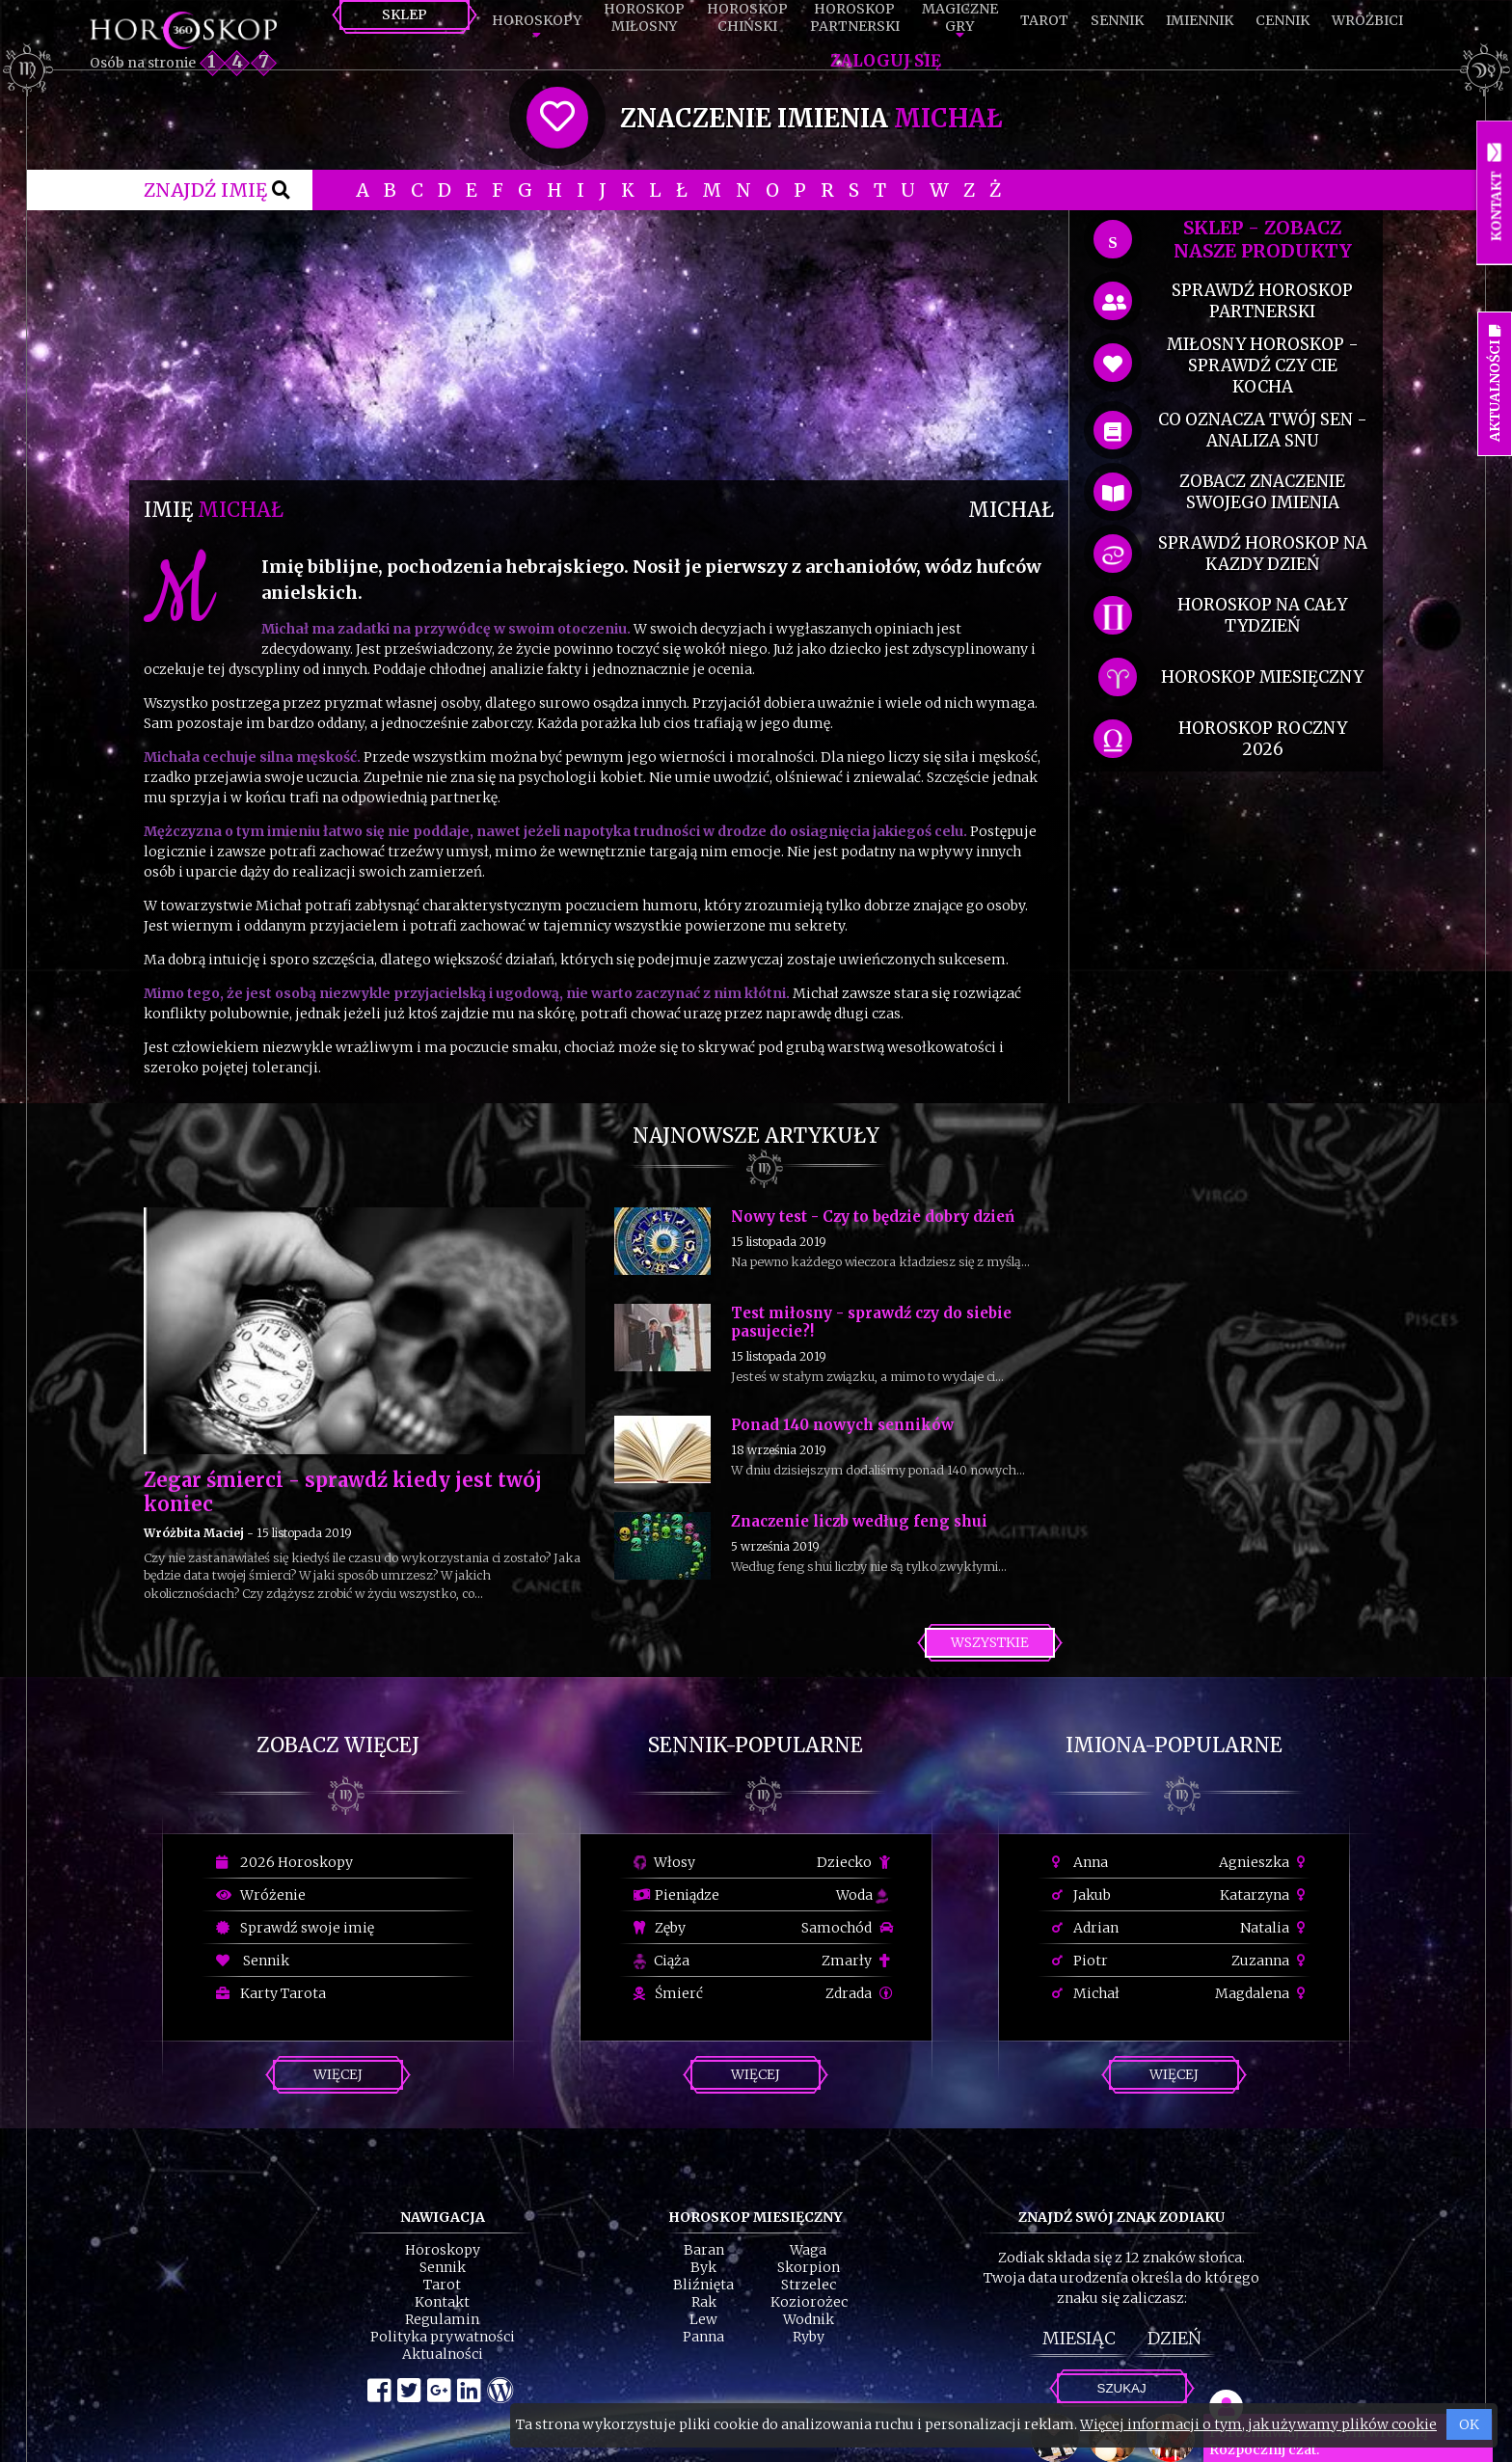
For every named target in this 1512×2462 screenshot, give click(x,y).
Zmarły (857, 1960)
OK (1469, 2424)
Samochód (847, 1927)
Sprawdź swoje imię (295, 1927)
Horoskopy (536, 20)
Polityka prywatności (442, 2336)
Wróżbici (1367, 20)
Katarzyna (1265, 1895)
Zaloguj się (885, 60)
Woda (862, 1895)
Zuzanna (1270, 1960)
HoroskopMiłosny (644, 17)
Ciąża (661, 1960)
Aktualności (442, 2354)
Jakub (1081, 1895)
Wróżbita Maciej (194, 1533)
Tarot (1044, 20)
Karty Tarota (271, 1993)
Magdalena (1262, 1993)
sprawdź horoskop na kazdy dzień (1262, 553)
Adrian (1085, 1927)
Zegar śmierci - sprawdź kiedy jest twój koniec (343, 1492)
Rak (703, 2302)
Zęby (660, 1927)
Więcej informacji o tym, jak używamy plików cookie (1258, 2424)
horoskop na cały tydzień (1262, 615)
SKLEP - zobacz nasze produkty (1263, 239)
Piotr (1080, 1960)
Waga (808, 2250)
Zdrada (859, 1993)
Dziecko (855, 1862)
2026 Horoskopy (284, 1862)
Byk (703, 2267)
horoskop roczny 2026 (1262, 738)
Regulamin (442, 2319)
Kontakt (442, 2302)
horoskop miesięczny (1262, 677)
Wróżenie (261, 1895)
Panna (703, 2336)
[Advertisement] (599, 345)
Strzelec (808, 2284)
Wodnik (808, 2319)
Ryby (808, 2336)
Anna (1080, 1862)
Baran (704, 2250)
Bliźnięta (703, 2284)
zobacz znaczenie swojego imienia (1262, 492)
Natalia (1275, 1927)
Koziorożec (809, 2302)
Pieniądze (676, 1895)
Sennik (1117, 20)
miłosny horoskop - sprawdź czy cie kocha (1263, 365)
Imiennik (1199, 20)
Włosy (664, 1862)
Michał (1086, 1993)
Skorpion (808, 2267)
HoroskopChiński (747, 17)
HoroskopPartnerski (855, 17)
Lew (703, 2319)
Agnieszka (1264, 1862)
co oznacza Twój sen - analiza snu (1262, 430)
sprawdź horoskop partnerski (1262, 301)
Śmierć (668, 1993)
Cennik (1283, 20)
